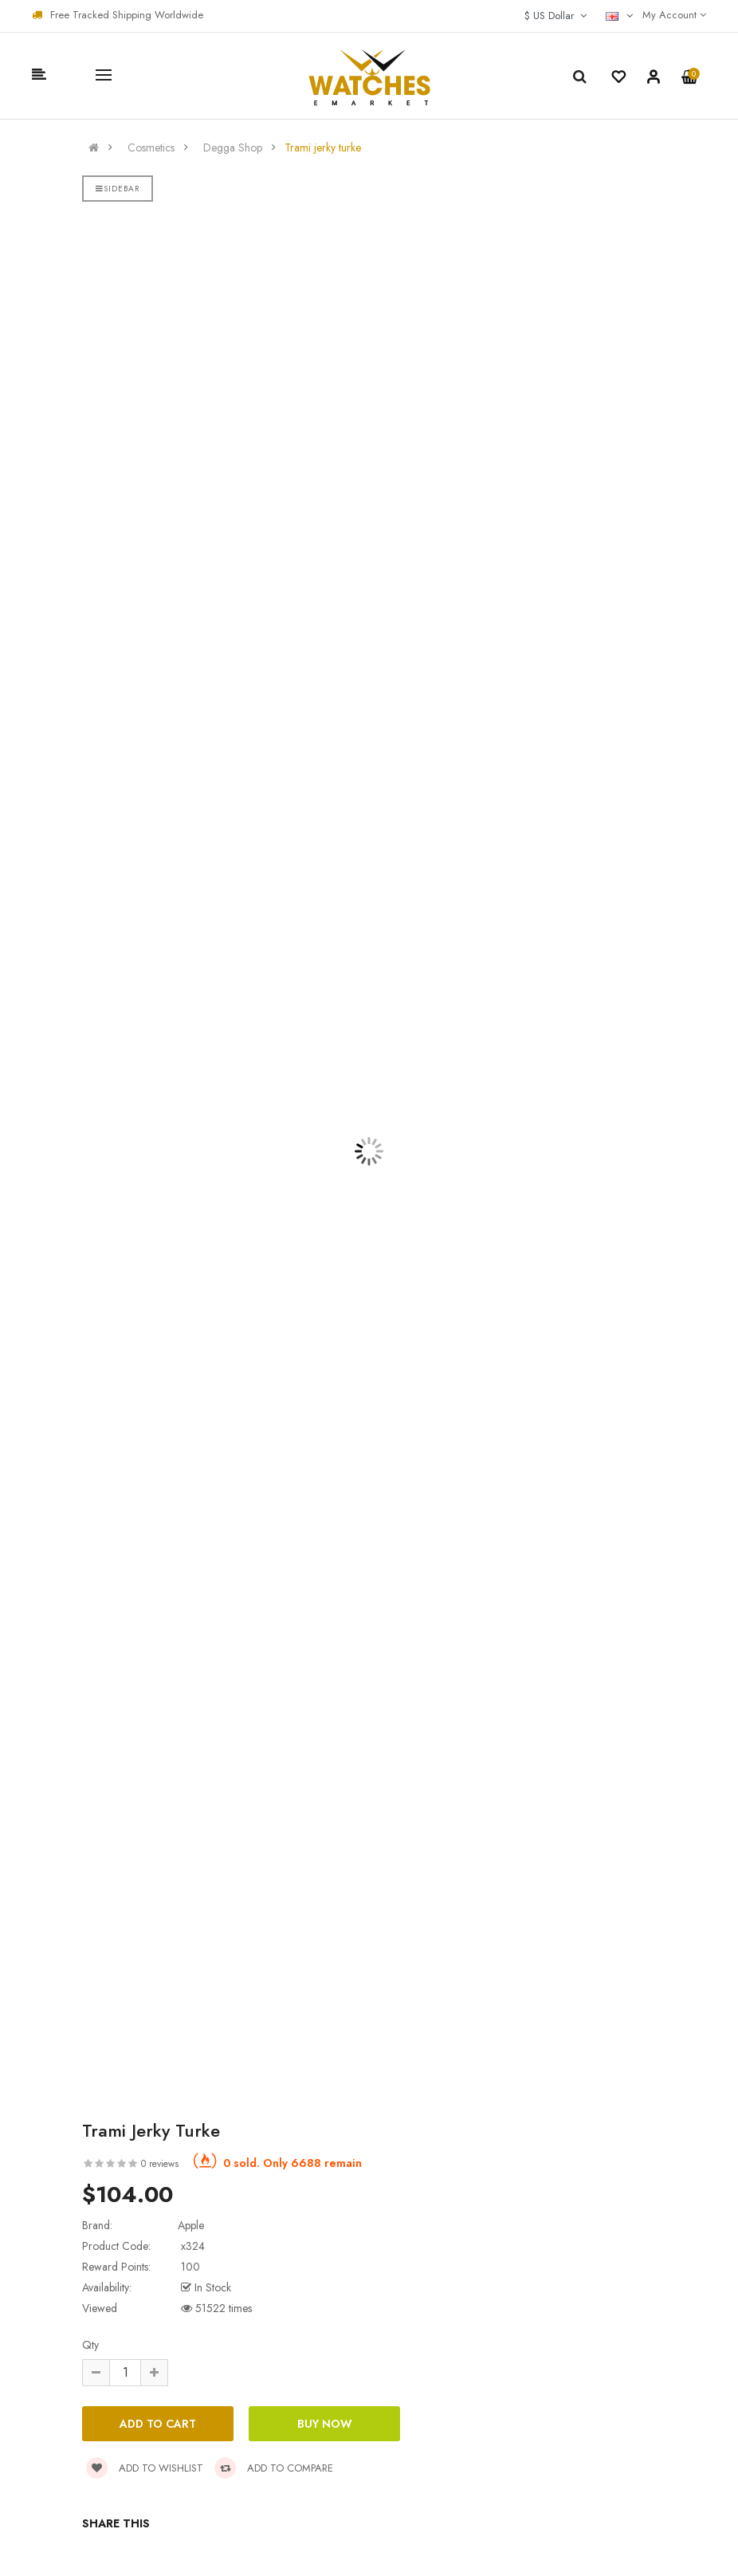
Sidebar (117, 189)
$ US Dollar (555, 15)
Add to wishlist (144, 2468)
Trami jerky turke (323, 147)
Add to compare (273, 2468)
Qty (90, 2345)
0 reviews (160, 2164)
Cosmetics (151, 147)
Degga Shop (232, 147)
